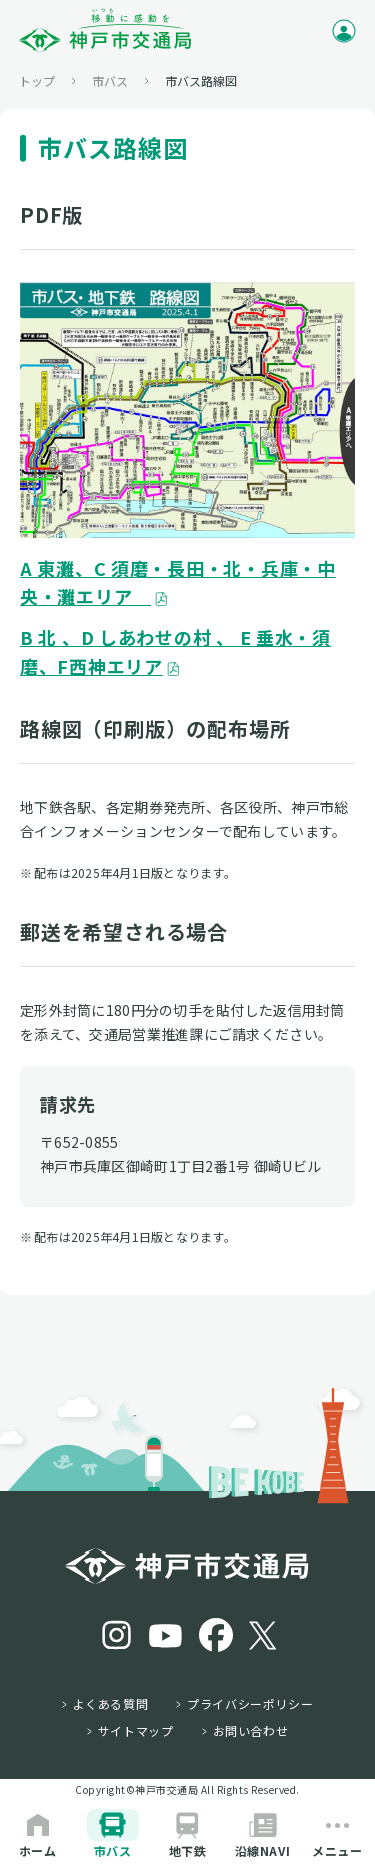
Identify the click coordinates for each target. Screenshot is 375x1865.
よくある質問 (111, 1704)
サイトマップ (136, 1731)
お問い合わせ (251, 1731)
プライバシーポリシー (250, 1704)
